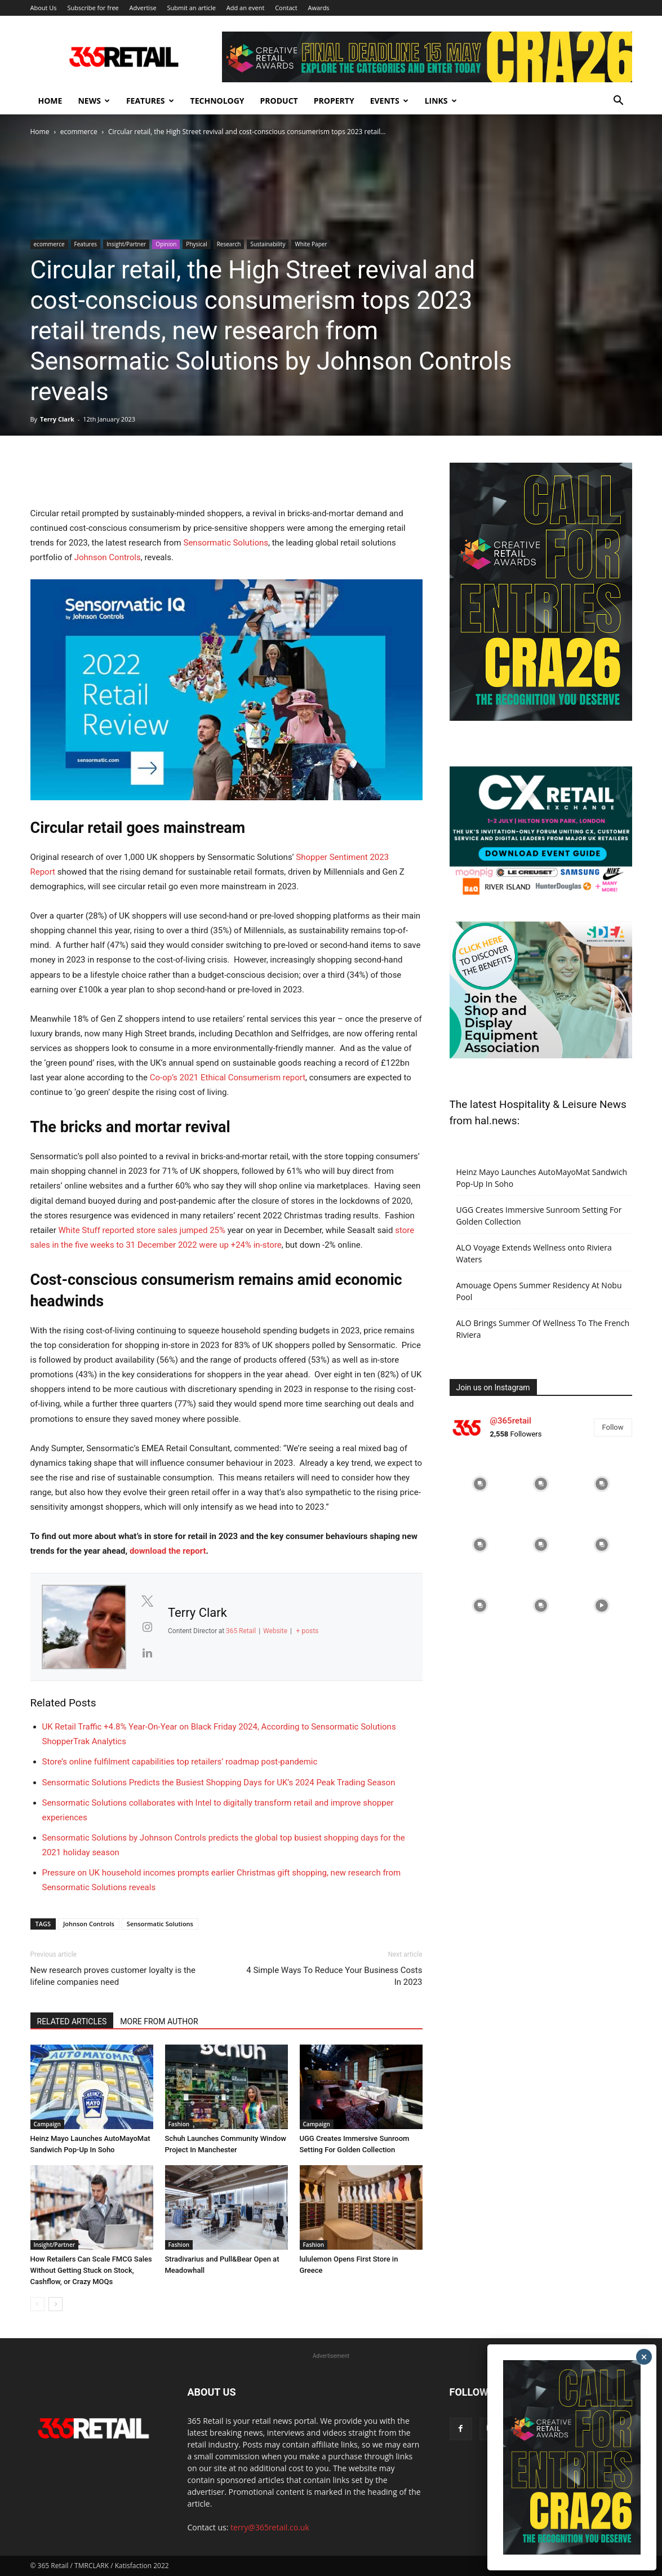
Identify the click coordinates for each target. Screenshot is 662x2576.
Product (279, 100)
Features (150, 100)
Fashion (179, 2124)
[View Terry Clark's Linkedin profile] (147, 1652)
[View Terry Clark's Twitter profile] (147, 1601)
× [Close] (644, 2357)
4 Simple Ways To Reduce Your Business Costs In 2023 (334, 1976)
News (93, 100)
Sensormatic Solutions (225, 543)
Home (50, 100)
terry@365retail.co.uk (269, 2527)
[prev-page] (37, 2304)
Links (441, 100)
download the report (168, 1551)
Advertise (143, 7)
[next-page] (55, 2304)
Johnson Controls (107, 557)
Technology (217, 100)
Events (389, 100)
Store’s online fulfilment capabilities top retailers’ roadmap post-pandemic (180, 1762)
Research (229, 244)
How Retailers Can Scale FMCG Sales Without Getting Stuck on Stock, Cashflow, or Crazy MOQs (91, 2270)
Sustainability (267, 244)
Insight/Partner (126, 244)
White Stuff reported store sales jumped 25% (142, 1230)
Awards (319, 7)
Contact (286, 7)
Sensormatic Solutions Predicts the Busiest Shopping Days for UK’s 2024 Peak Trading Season (219, 1782)
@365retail (510, 1421)
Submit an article (191, 7)
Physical (196, 244)
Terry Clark (57, 419)
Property (334, 100)
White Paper (311, 244)
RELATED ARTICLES (72, 2021)
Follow (613, 1427)
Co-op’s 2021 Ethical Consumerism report (227, 1077)
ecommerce (78, 131)
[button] (618, 101)
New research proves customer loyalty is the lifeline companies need (113, 1976)
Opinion (165, 244)
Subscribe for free (92, 7)
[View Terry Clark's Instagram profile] (147, 1627)
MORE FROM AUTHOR (159, 2021)
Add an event (245, 7)
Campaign (47, 2124)
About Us (43, 7)
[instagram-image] (480, 1483)
